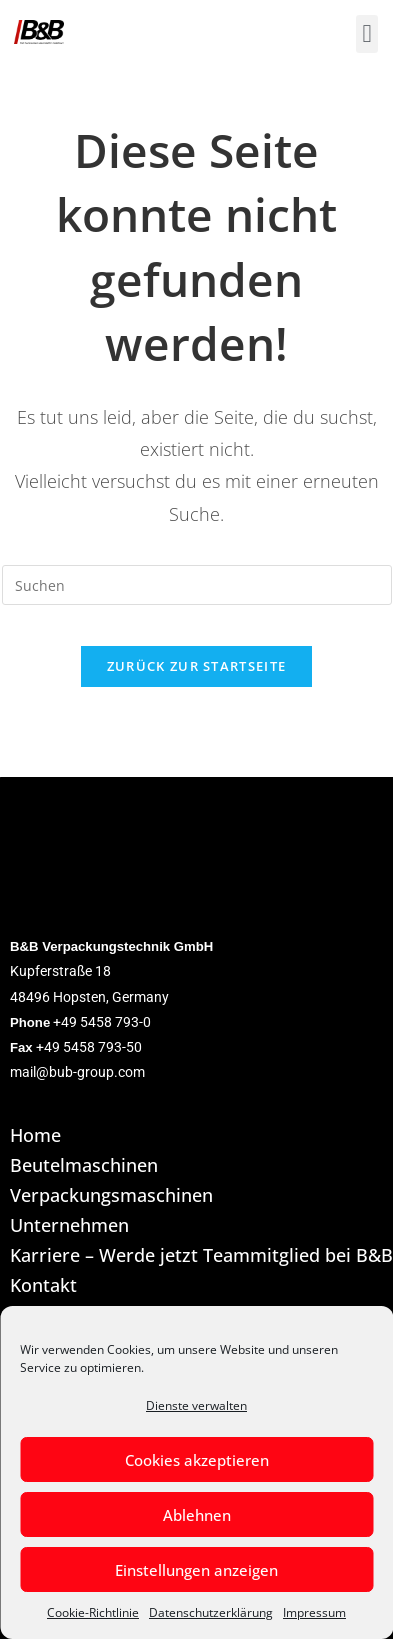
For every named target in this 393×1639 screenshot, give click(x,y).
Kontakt (43, 1286)
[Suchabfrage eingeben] (197, 585)
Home (35, 1136)
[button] (367, 34)
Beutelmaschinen (84, 1166)
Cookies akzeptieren (197, 1460)
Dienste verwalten (196, 1405)
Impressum (314, 1612)
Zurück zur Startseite (196, 666)
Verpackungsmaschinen (111, 1196)
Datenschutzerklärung (211, 1612)
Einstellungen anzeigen (196, 1570)
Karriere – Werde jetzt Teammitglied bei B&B (201, 1256)
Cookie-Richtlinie (93, 1612)
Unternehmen (69, 1226)
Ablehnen (197, 1515)
